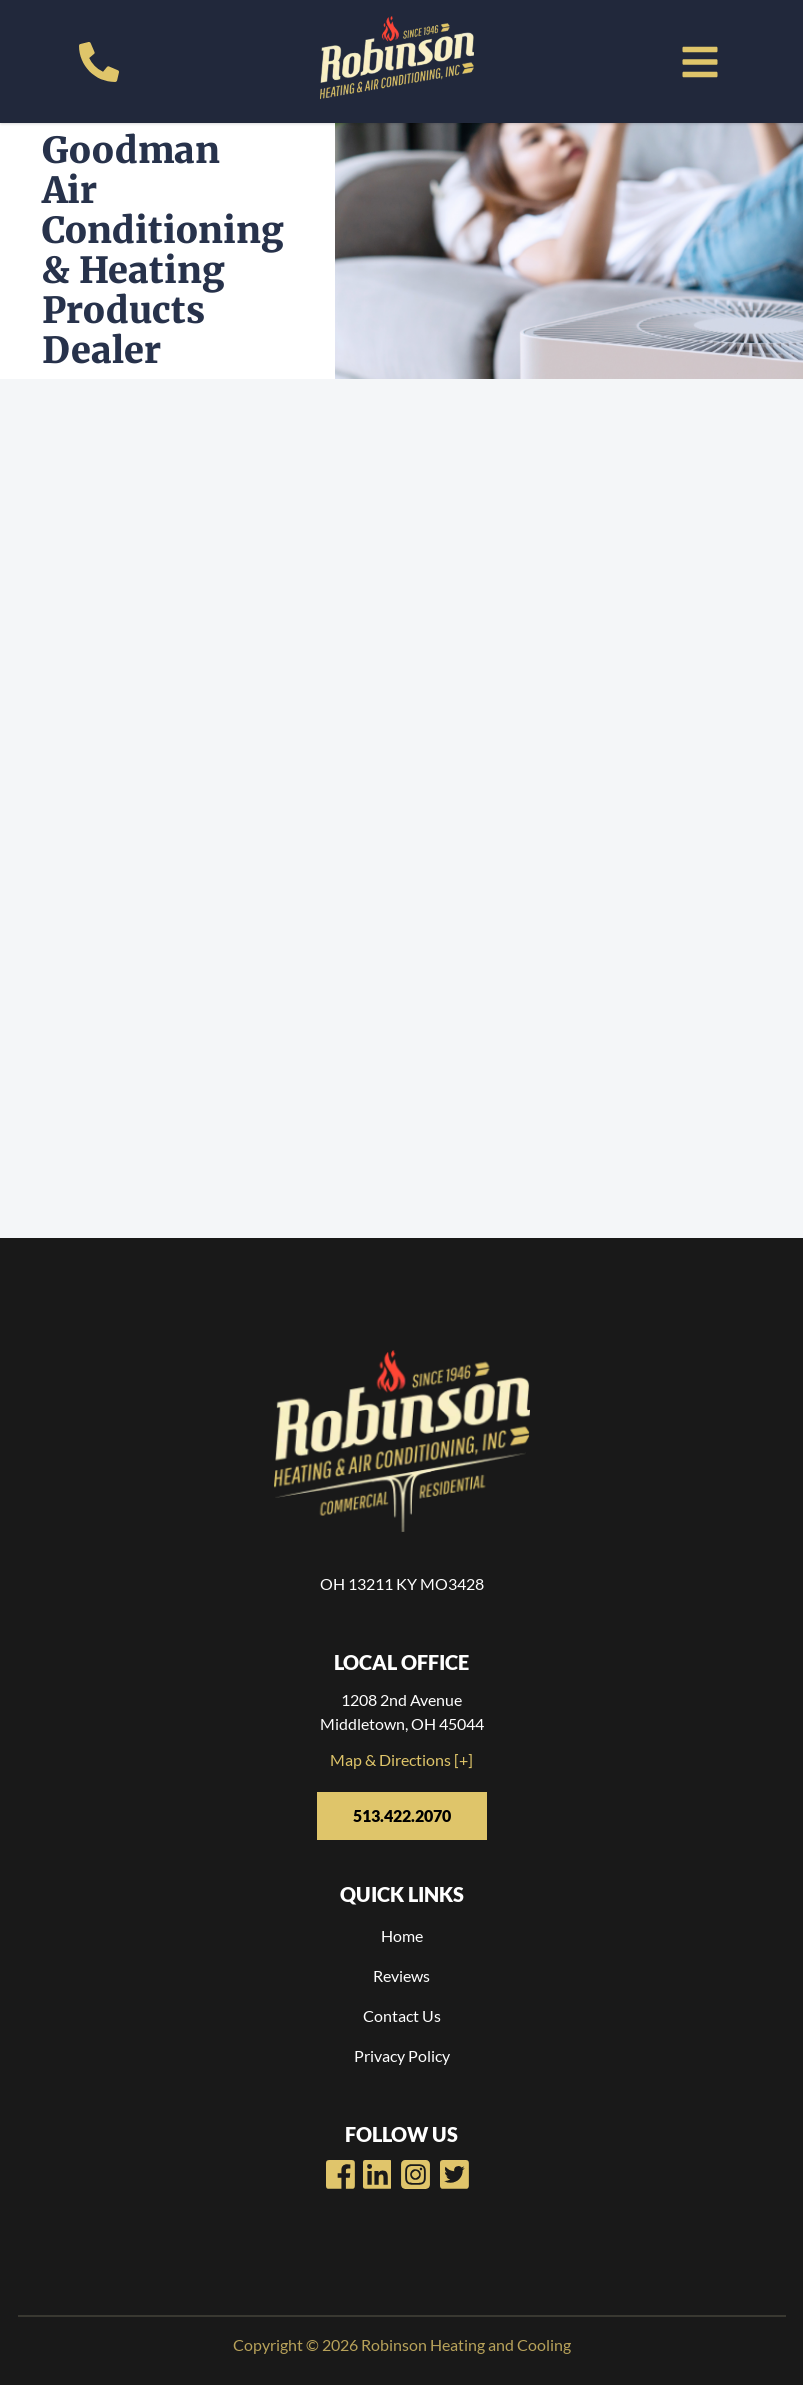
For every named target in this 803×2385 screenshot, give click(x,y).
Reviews (401, 1975)
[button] (700, 62)
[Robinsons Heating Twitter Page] (454, 2174)
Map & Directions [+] (401, 1759)
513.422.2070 (402, 1815)
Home (402, 1935)
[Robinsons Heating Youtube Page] (377, 2174)
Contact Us (402, 2015)
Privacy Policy (402, 2055)
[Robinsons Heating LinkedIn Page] (415, 2174)
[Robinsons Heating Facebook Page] (340, 2174)
